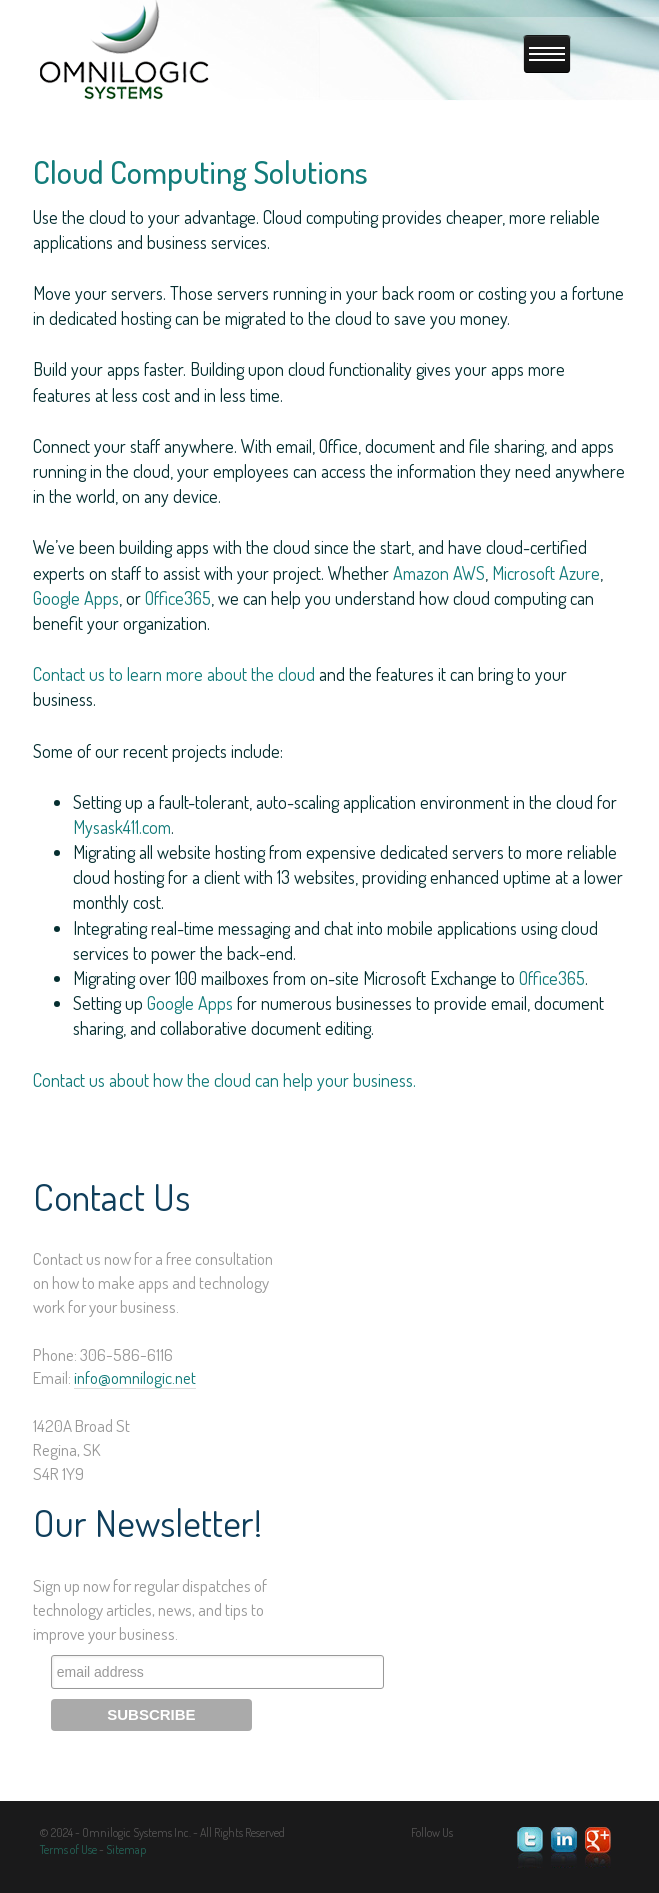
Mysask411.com (122, 827)
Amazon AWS (439, 573)
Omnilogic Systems (125, 51)
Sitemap (126, 1849)
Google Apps (76, 598)
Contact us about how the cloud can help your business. (224, 1080)
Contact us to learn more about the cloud (174, 674)
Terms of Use (68, 1849)
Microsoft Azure (546, 573)
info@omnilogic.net (135, 1377)
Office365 (178, 598)
